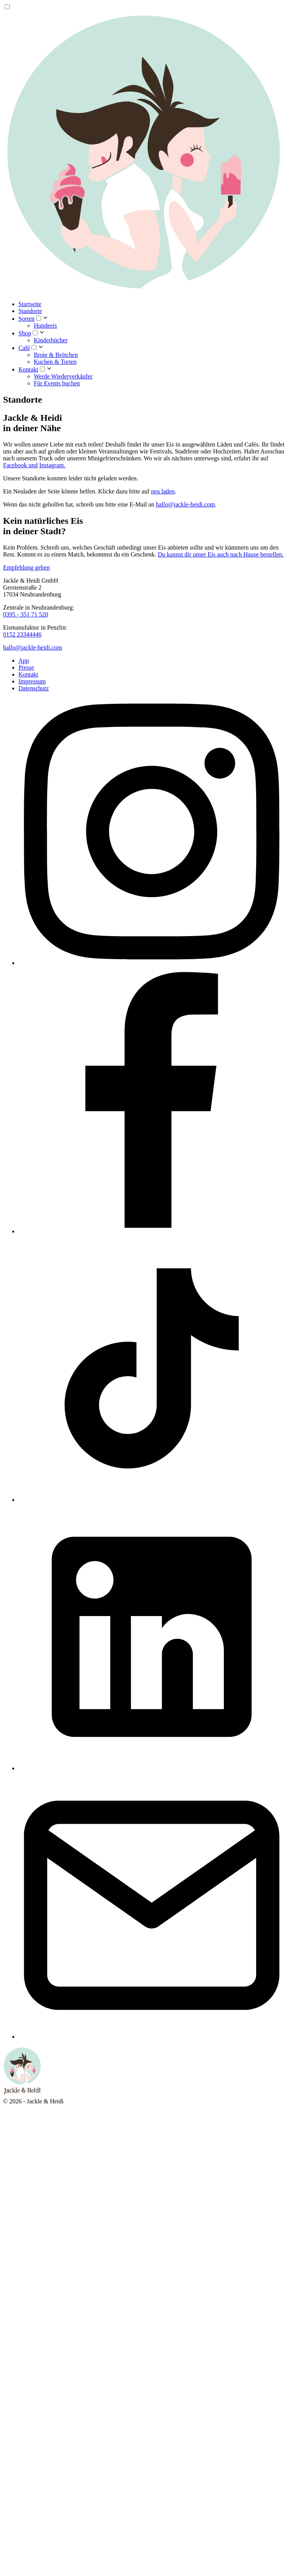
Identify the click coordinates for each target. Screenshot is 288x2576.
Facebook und (20, 465)
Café (24, 348)
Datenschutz (33, 688)
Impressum (32, 681)
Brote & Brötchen (56, 355)
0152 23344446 (22, 634)
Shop (24, 333)
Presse (26, 667)
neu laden (163, 491)
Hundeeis (45, 325)
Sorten (26, 318)
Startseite (29, 304)
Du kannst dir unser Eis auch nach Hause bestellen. (220, 554)
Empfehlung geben (26, 567)
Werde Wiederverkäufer (63, 376)
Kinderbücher (51, 340)
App (23, 660)
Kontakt (28, 369)
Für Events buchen (57, 383)
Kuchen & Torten (55, 361)
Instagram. (52, 465)
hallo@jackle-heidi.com (185, 504)
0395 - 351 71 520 (25, 614)
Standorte (30, 311)
